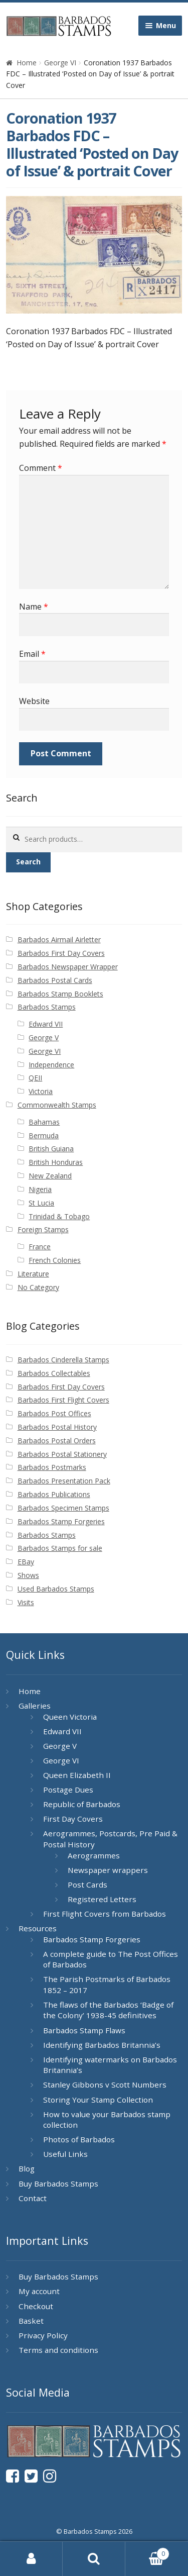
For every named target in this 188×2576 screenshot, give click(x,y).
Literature (33, 1273)
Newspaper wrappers (108, 1870)
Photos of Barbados (79, 2139)
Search (28, 861)
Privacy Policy (43, 2335)
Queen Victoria (70, 1717)
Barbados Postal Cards (55, 980)
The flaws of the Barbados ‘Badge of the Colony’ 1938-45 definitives (108, 2010)
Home (27, 62)
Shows (28, 1575)
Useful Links (65, 2154)
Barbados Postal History (57, 1427)
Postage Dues (68, 1790)
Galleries (35, 1706)
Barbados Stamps (47, 1007)
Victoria (41, 1091)
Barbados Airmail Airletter (59, 939)
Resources (38, 1928)
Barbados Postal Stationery (62, 1454)
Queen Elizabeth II (77, 1775)
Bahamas (44, 1122)
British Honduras (56, 1162)
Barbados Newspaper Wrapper (68, 966)
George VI (60, 62)
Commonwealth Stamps (57, 1105)
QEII (35, 1077)
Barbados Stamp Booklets (60, 994)
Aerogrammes (94, 1855)
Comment (40, 467)
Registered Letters (102, 1899)
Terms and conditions (58, 2350)
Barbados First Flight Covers (63, 1400)
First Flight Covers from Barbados (104, 1914)
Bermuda (44, 1135)
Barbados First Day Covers (61, 953)
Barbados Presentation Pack (64, 1480)
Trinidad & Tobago (59, 1216)
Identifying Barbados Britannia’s (101, 2045)
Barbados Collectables (54, 1373)
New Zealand (50, 1175)
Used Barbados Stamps (56, 1589)
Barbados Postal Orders (57, 1440)
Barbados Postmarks (52, 1467)
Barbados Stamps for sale (60, 1548)
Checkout (36, 2306)
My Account (31, 2559)
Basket (31, 2321)
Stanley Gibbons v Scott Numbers (104, 2084)
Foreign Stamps (43, 1229)
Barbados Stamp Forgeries (61, 1521)
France (40, 1246)
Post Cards (87, 1884)
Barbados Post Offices (54, 1413)
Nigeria (40, 1189)
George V (44, 1037)
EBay (26, 1561)
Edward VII (46, 1024)
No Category (38, 1287)
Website (34, 701)
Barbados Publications (54, 1494)
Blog (27, 2168)
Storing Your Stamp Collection (98, 2100)
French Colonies (55, 1260)
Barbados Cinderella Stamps (63, 1359)
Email (32, 653)
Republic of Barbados (81, 1804)
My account (39, 2291)
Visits (26, 1602)
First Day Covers (73, 1819)
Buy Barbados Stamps (58, 2183)
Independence (51, 1064)
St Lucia (41, 1203)
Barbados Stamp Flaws (84, 2030)
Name (33, 606)
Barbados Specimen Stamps (63, 1508)
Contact (33, 2198)
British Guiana (51, 1148)
